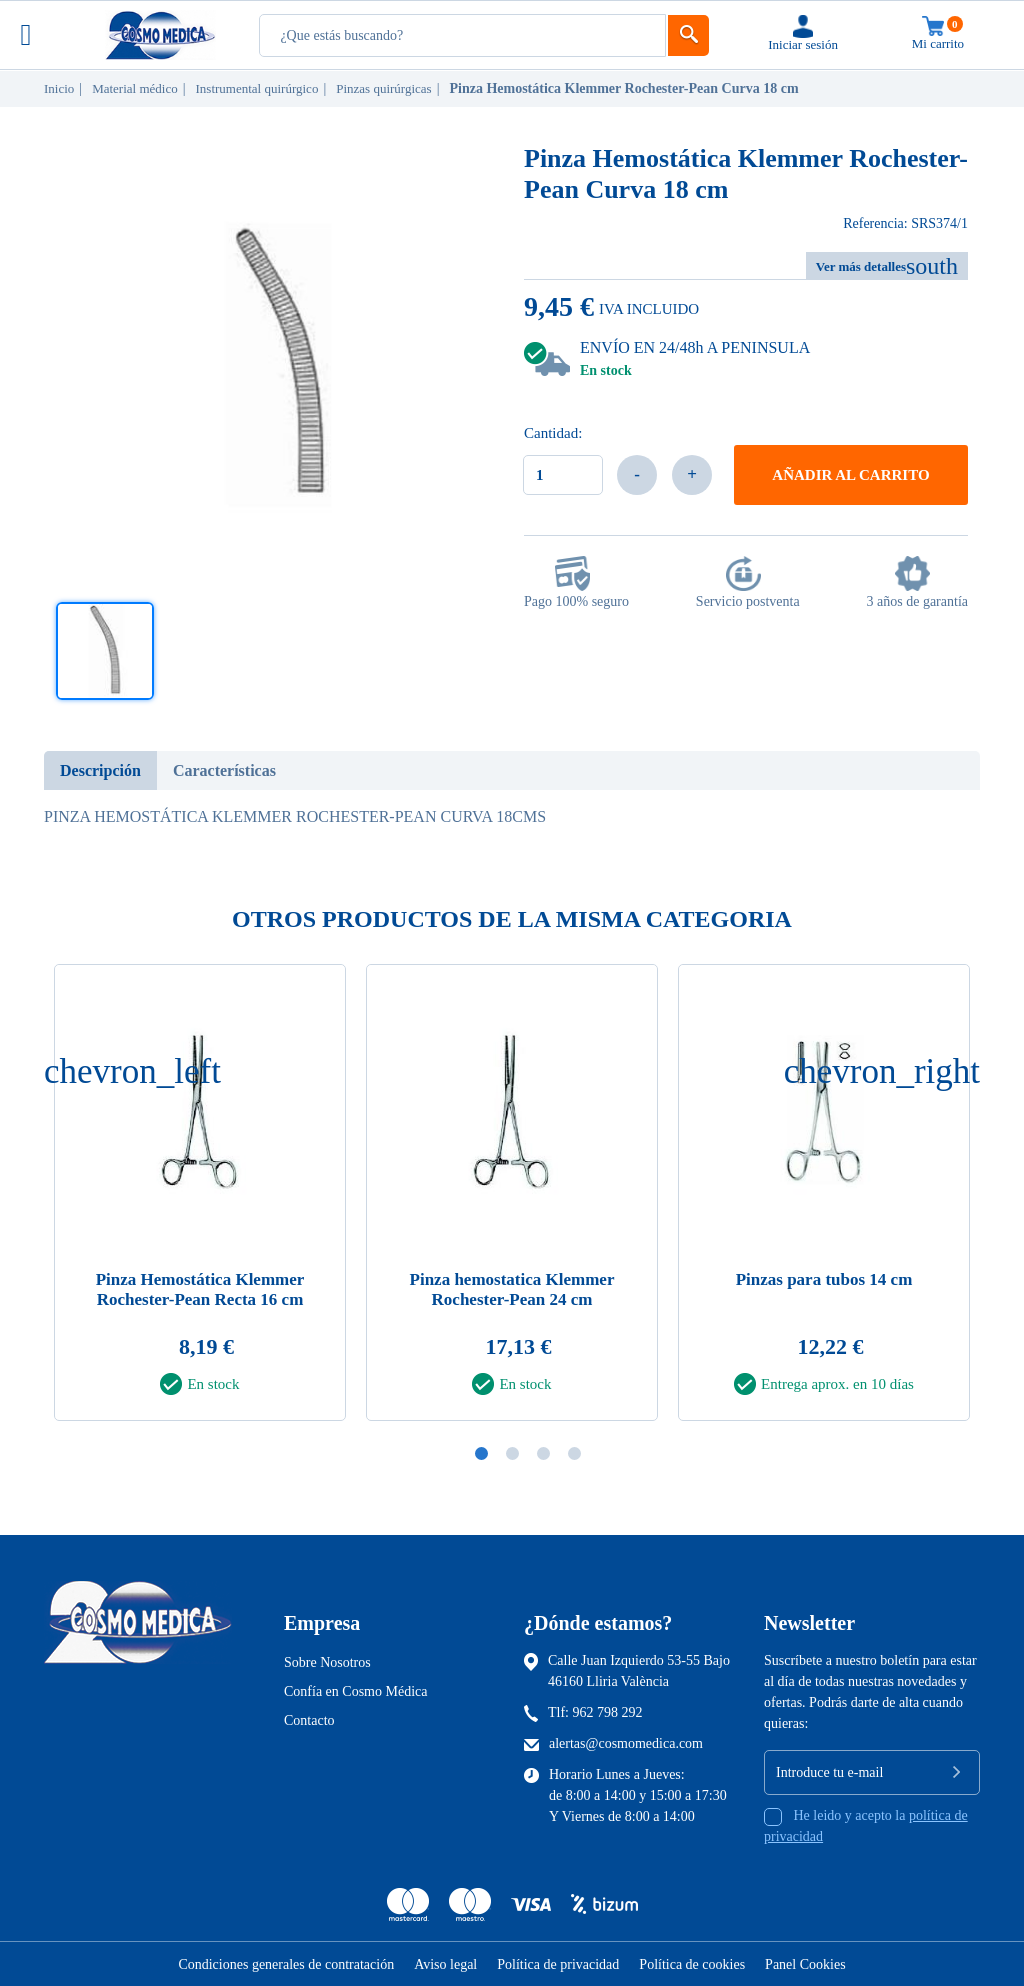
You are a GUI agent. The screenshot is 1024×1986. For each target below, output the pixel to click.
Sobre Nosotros (327, 1662)
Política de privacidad (558, 1964)
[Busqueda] (462, 35)
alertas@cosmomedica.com (626, 1743)
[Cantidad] (563, 475)
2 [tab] (512, 1453)
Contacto (309, 1720)
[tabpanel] (512, 1198)
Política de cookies (692, 1964)
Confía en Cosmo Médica (355, 1691)
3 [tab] (543, 1453)
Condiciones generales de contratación (286, 1964)
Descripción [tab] (100, 770)
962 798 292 (608, 1712)
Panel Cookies (805, 1964)
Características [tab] (224, 770)
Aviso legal (445, 1964)
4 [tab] (574, 1453)
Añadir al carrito (850, 475)
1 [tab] (481, 1453)
